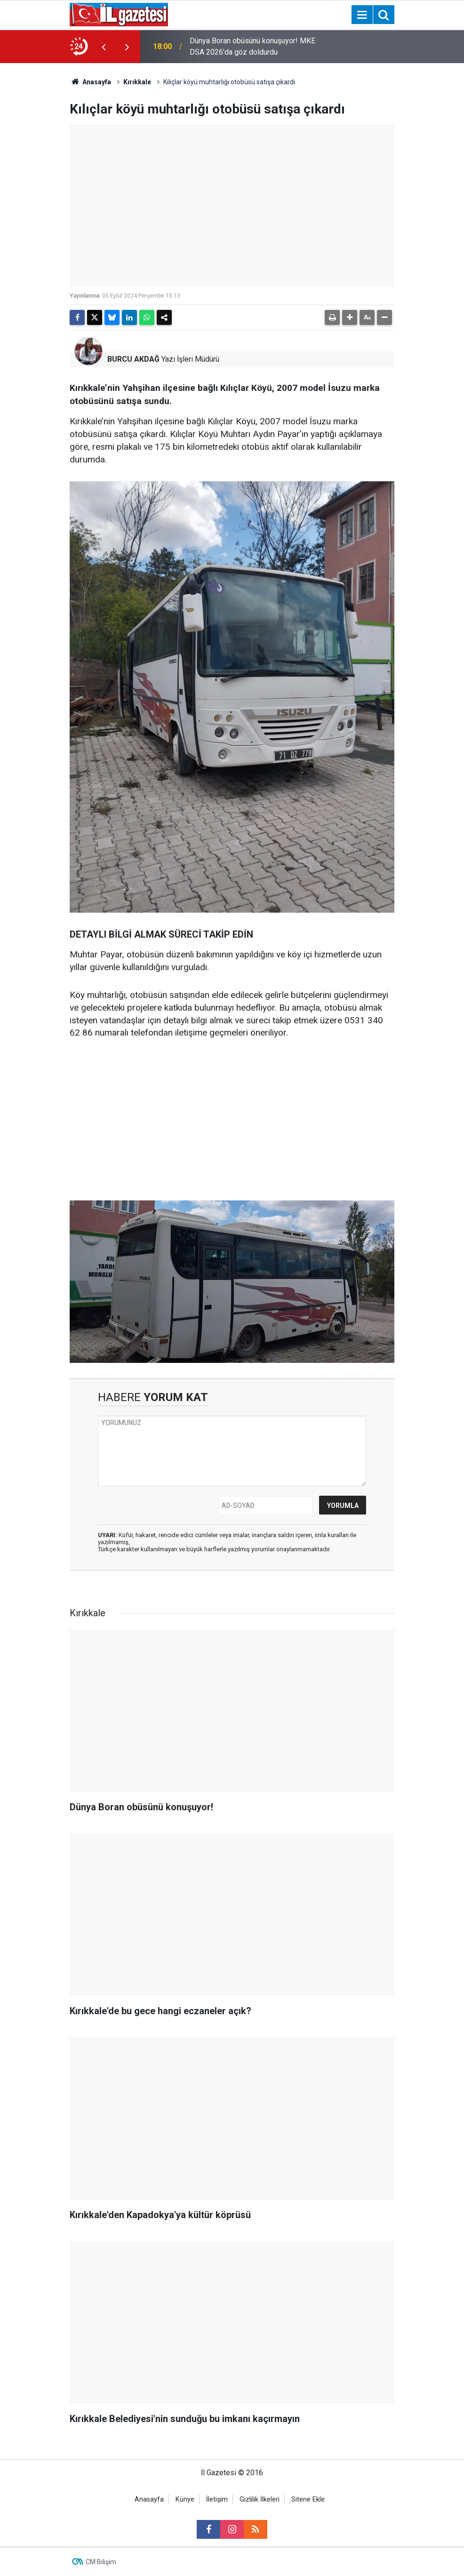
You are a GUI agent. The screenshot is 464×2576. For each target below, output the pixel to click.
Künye (185, 2499)
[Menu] (361, 15)
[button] (349, 317)
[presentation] (103, 46)
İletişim (217, 2499)
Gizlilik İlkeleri (260, 2499)
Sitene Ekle (308, 2499)
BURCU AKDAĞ (133, 359)
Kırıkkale (137, 82)
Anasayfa (90, 82)
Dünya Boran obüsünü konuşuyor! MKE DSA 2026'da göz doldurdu (252, 46)
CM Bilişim (101, 2562)
